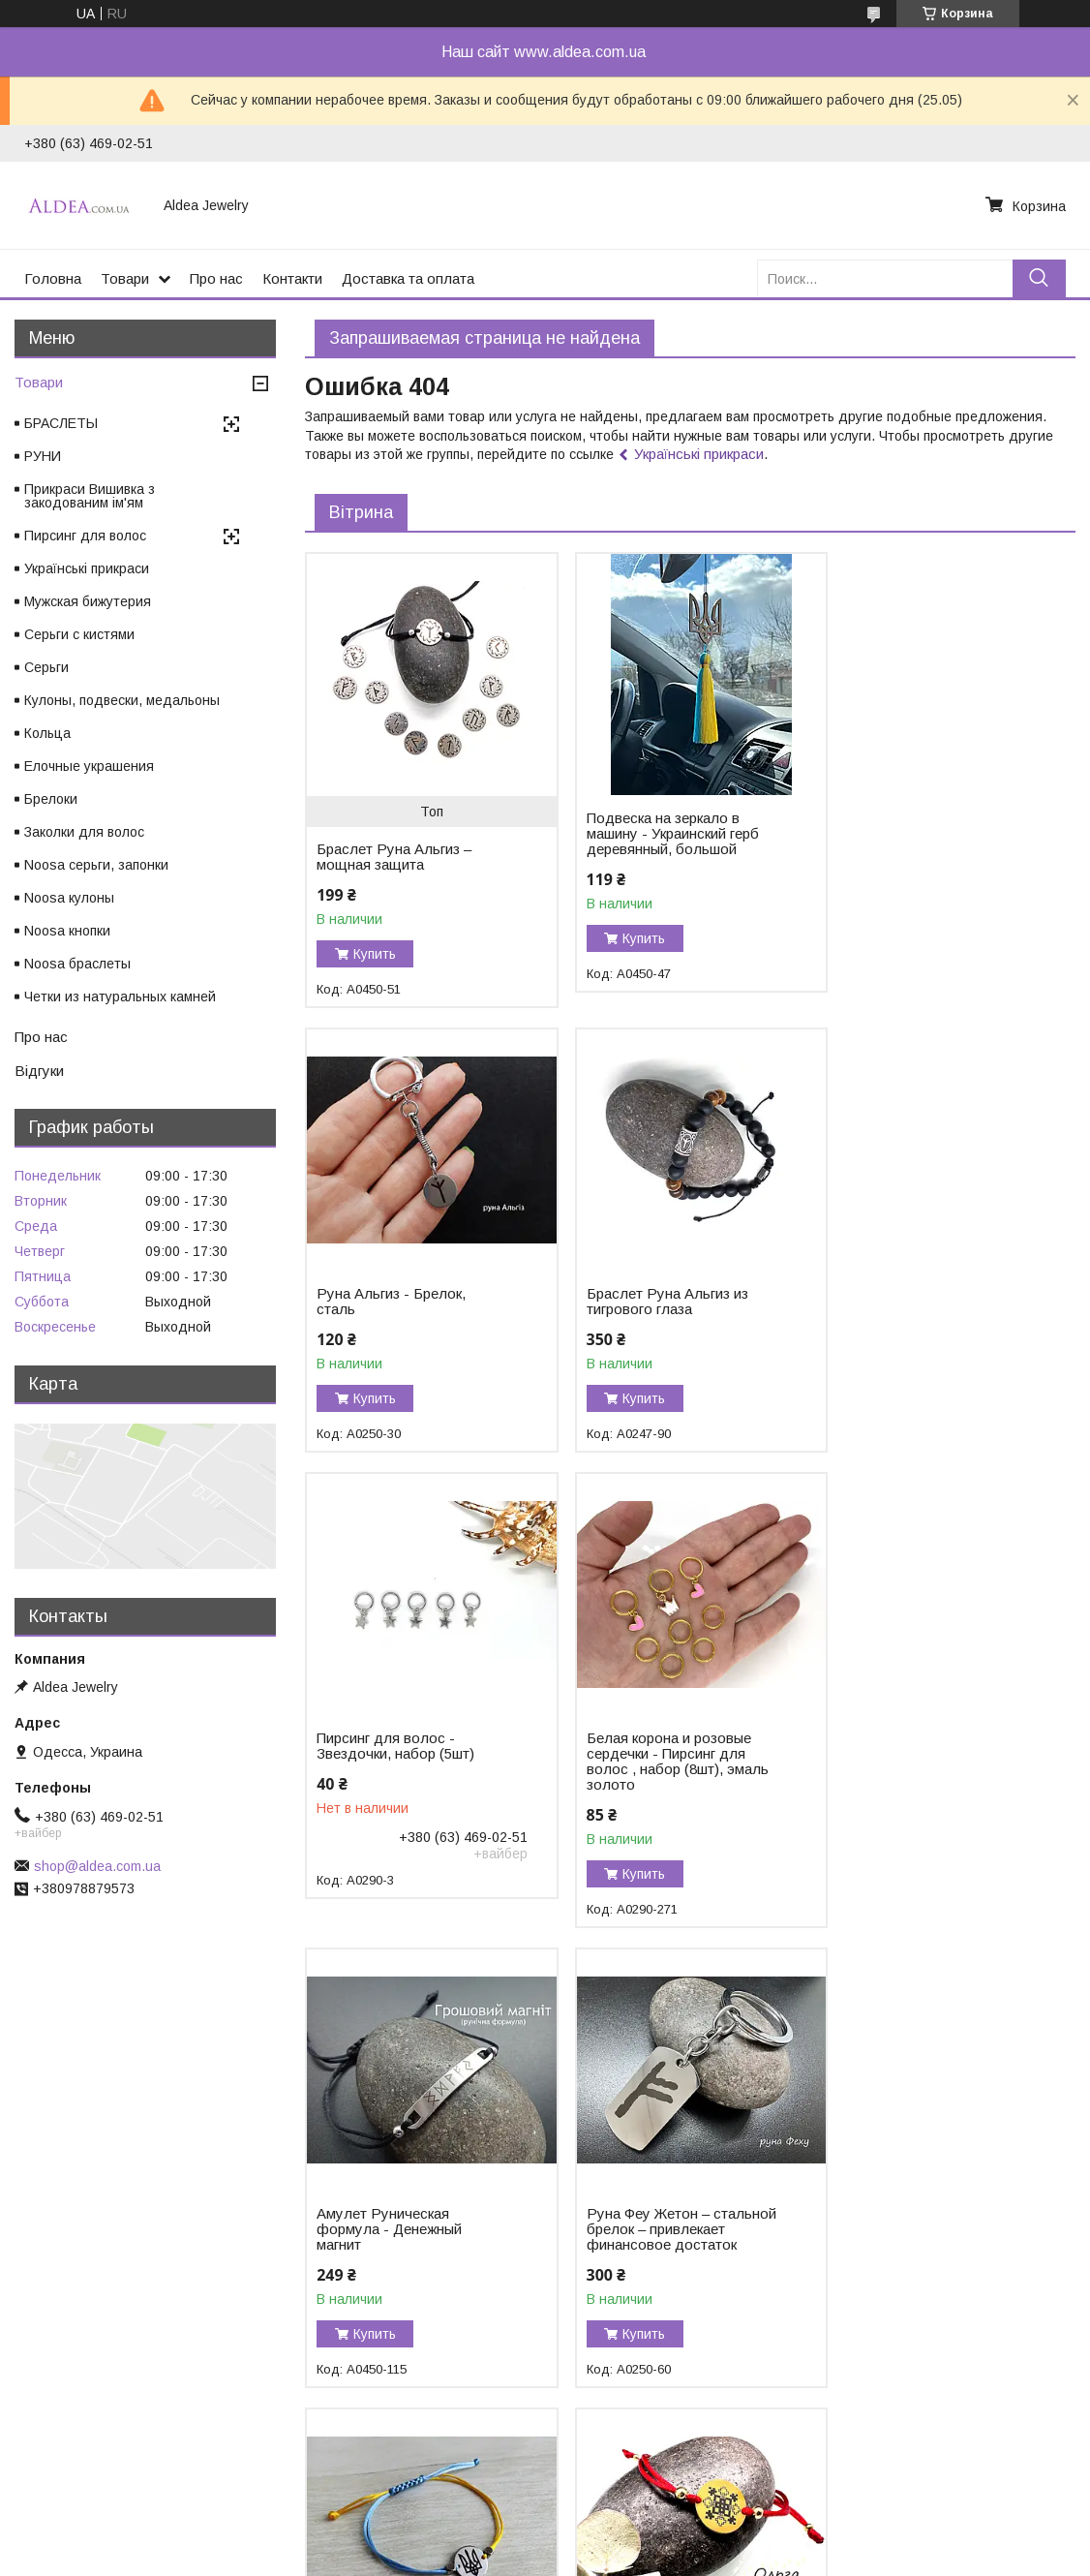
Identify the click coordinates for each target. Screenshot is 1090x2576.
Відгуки (39, 1070)
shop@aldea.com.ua (97, 1866)
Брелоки (50, 799)
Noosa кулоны (69, 897)
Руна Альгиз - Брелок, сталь (915, 826)
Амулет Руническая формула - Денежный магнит (389, 1785)
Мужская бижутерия (87, 601)
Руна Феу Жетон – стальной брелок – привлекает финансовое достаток (660, 1793)
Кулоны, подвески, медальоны (122, 700)
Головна (52, 278)
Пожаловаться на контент (494, 2557)
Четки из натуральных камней (120, 996)
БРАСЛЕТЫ (61, 423)
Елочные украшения (89, 766)
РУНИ (42, 456)
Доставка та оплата (408, 278)
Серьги (46, 667)
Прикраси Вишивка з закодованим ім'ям (89, 495)
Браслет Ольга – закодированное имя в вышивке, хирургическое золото (397, 2268)
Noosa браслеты (77, 963)
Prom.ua (629, 2523)
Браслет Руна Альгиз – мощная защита (394, 857)
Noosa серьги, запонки (96, 865)
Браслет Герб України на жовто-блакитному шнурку (929, 1777)
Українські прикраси (699, 453)
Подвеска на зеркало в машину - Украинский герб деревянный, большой (665, 834)
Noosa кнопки (67, 930)
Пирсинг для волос (85, 535)
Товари (125, 278)
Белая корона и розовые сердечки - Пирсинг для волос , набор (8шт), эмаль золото (932, 1317)
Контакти (292, 278)
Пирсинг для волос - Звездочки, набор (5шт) (658, 1301)
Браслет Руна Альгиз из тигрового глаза (397, 1301)
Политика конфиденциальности (661, 2557)
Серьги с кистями (79, 634)
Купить (374, 954)
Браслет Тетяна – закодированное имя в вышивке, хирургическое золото (660, 2268)
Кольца (47, 733)
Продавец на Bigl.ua (545, 2540)
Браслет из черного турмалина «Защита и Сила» (914, 2260)
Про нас (216, 278)
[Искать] (1039, 278)
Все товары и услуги (995, 2461)
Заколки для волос (84, 832)
